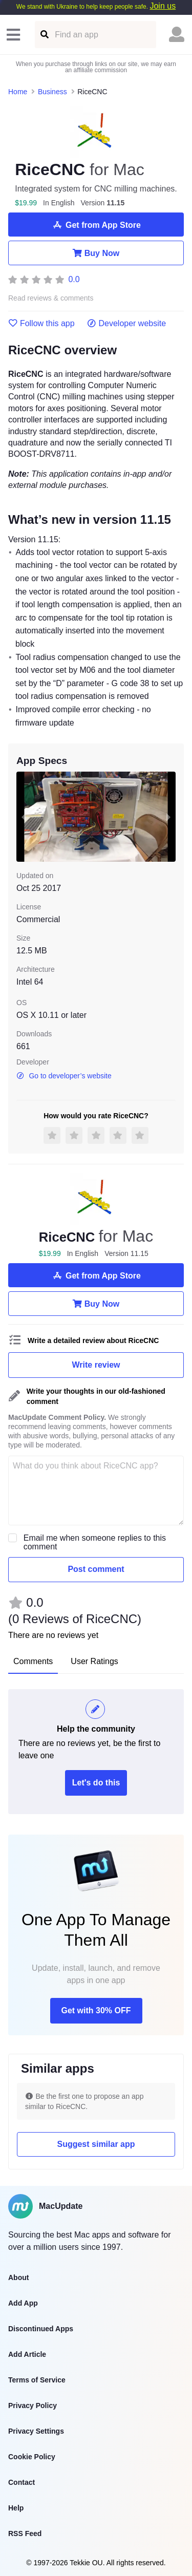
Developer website (126, 324)
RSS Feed (24, 2533)
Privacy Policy (32, 2405)
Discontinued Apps (40, 2328)
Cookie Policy (31, 2456)
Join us (163, 6)
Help (16, 2508)
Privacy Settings (36, 2431)
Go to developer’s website (64, 1075)
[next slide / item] (168, 816)
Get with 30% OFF (96, 2010)
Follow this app (41, 324)
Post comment (96, 1569)
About (18, 2277)
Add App (23, 2303)
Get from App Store (96, 225)
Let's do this (96, 1782)
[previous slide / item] (23, 816)
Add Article (27, 2354)
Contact (21, 2482)
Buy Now (96, 253)
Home (17, 91)
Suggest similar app (96, 2144)
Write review (96, 1364)
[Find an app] (44, 34)
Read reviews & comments (51, 298)
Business (52, 91)
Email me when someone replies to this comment (95, 1542)
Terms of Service (37, 2380)
